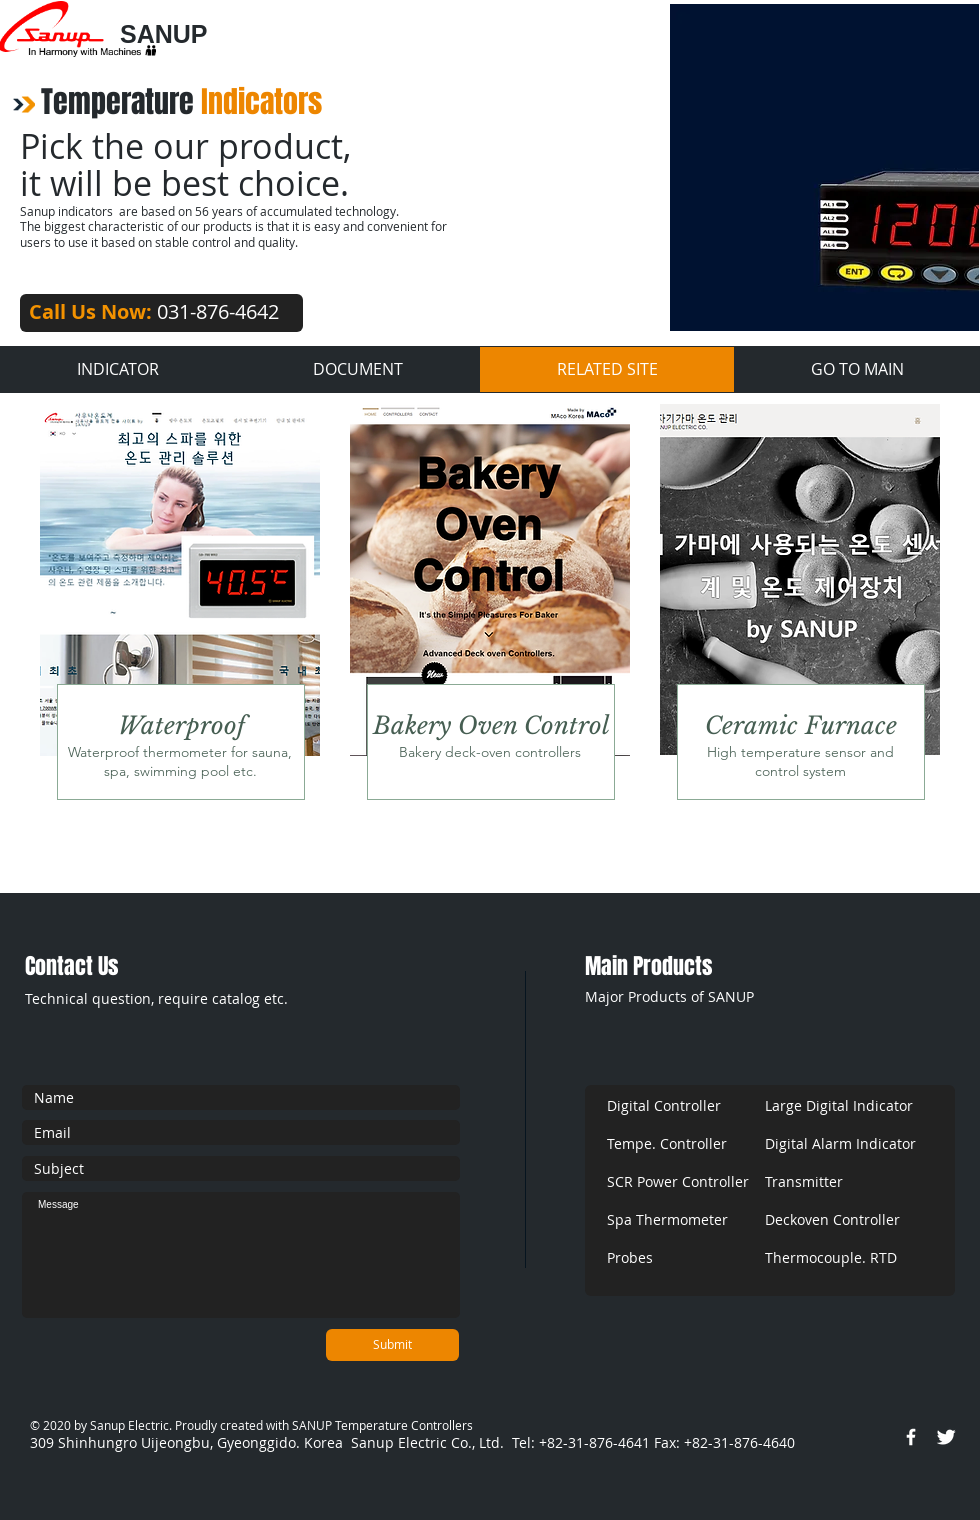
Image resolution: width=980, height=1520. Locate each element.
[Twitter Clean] (946, 1437)
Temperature (181, 102)
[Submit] (392, 1345)
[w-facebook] (911, 1437)
